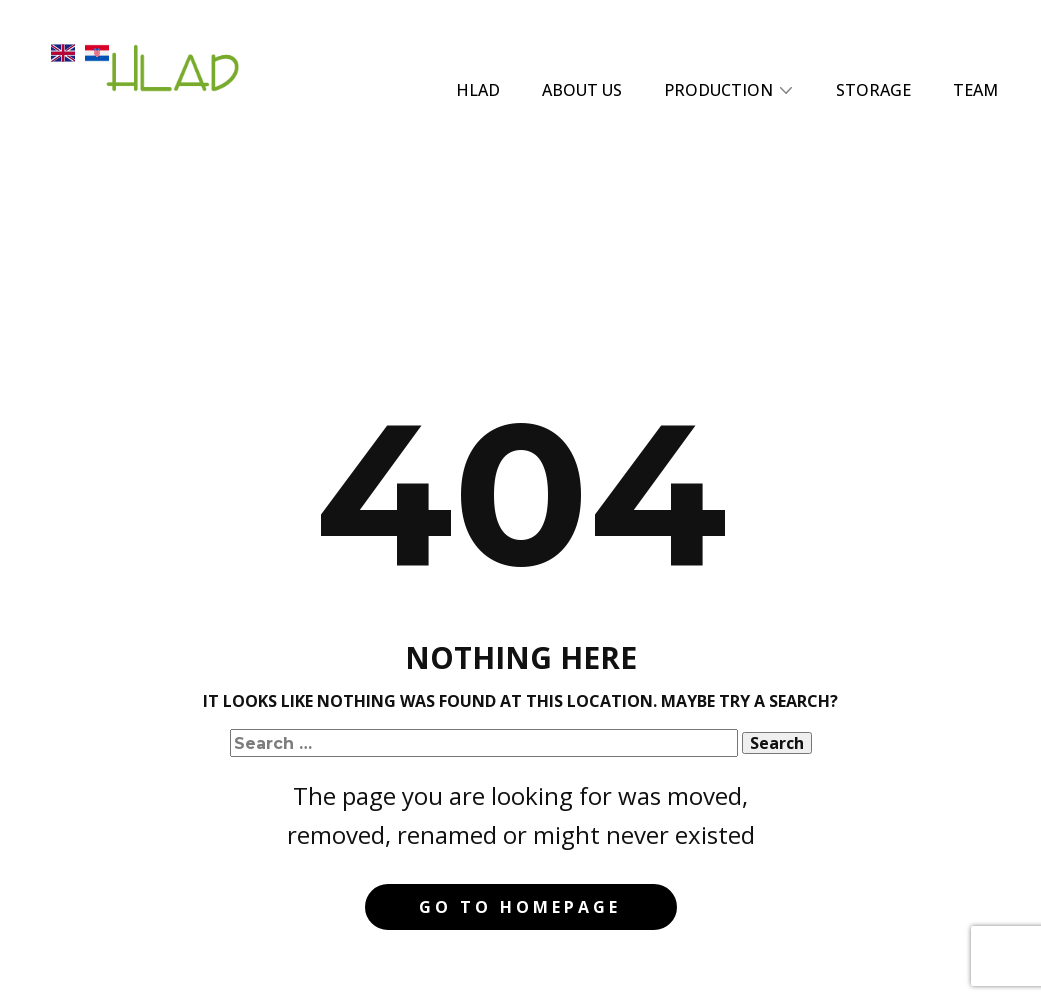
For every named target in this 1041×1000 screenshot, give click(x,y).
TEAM (975, 90)
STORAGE (873, 90)
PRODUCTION (718, 90)
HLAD (478, 90)
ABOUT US (582, 90)
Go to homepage (520, 907)
